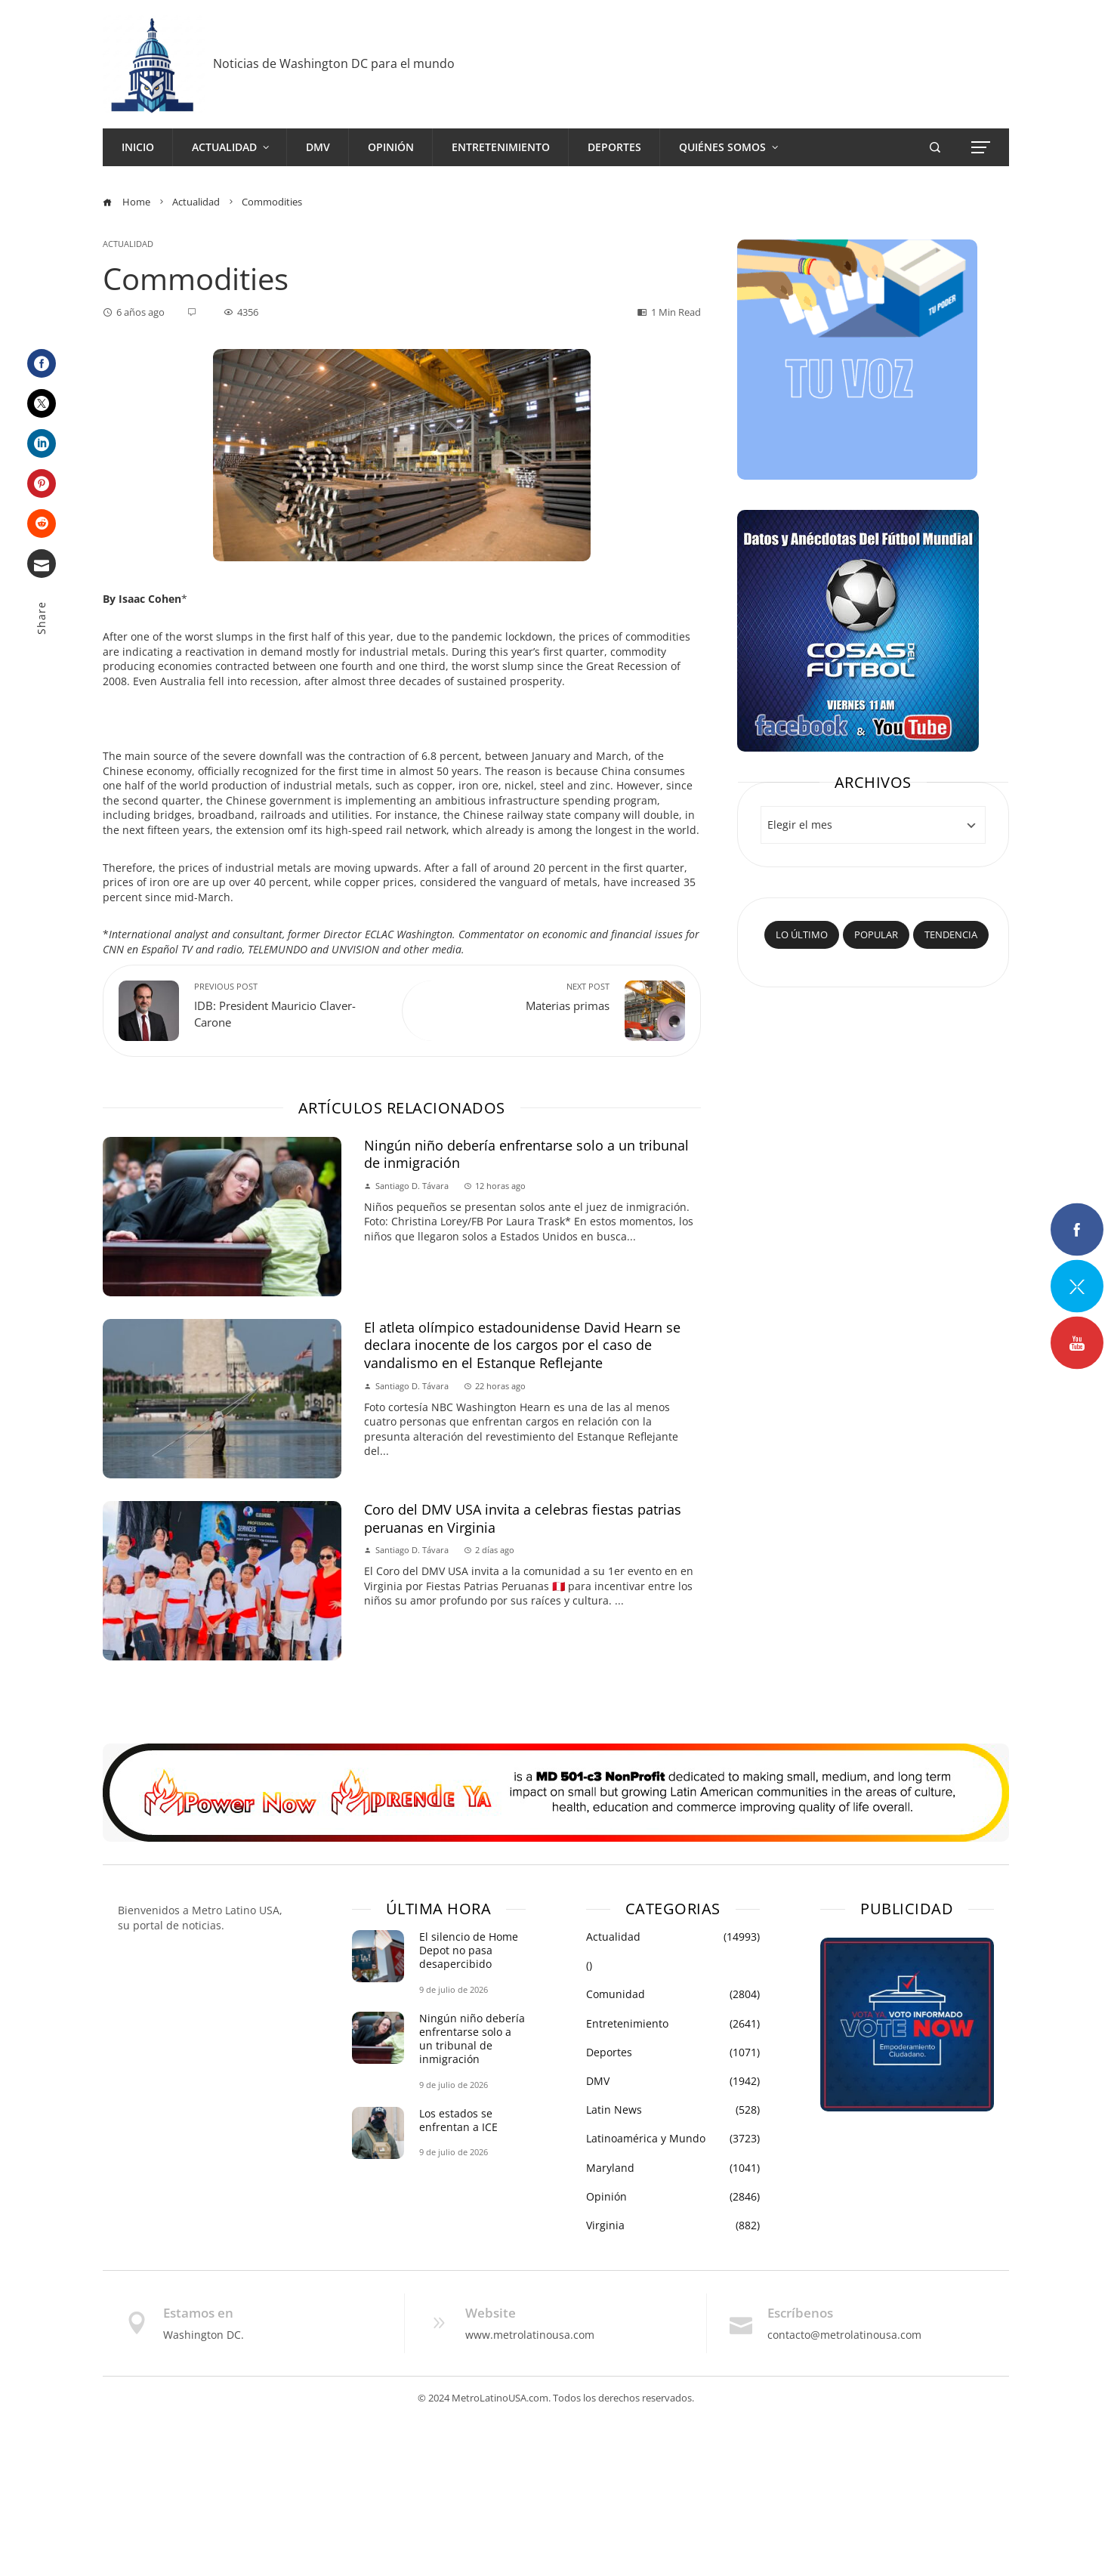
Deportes (673, 2052)
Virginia (673, 2225)
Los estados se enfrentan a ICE (458, 2120)
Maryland (673, 2168)
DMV (673, 2081)
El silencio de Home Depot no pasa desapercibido (468, 1950)
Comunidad (673, 1994)
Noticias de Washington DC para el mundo (334, 63)
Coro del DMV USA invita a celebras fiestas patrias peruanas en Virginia (522, 1518)
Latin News (673, 2110)
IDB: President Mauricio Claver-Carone (290, 1005)
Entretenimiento (673, 2024)
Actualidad (128, 243)
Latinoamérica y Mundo (673, 2138)
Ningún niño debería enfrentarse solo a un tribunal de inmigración (526, 1154)
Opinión (673, 2197)
